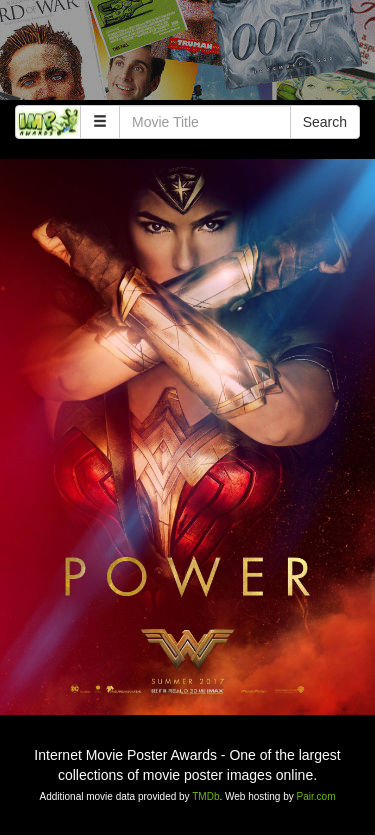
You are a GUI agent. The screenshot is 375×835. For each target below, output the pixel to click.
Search (325, 122)
